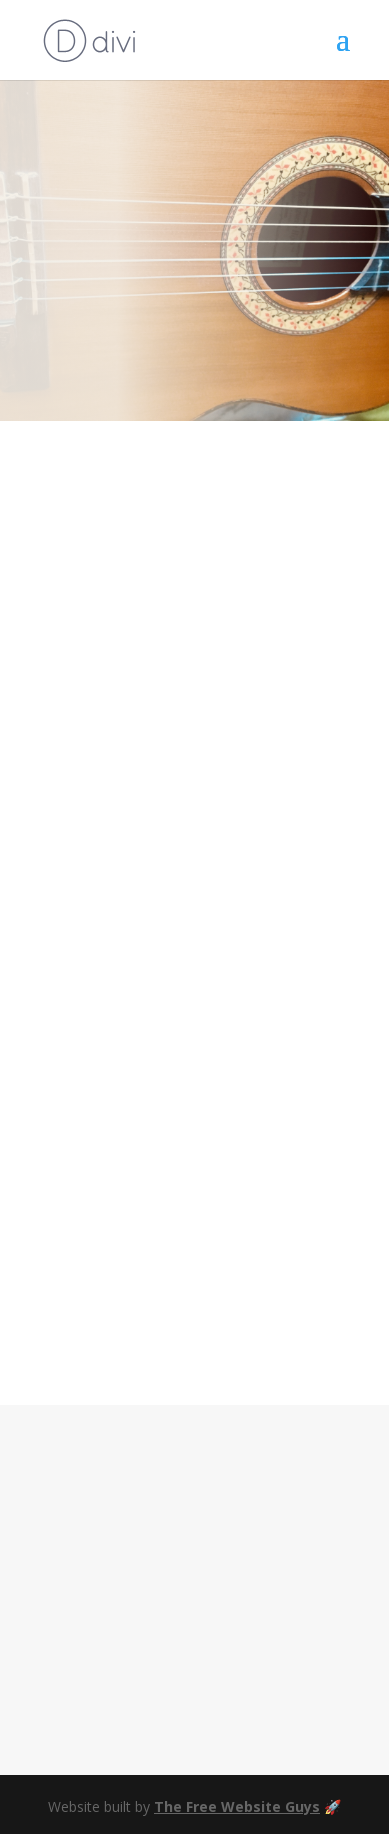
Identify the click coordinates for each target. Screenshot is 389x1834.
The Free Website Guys (237, 1806)
